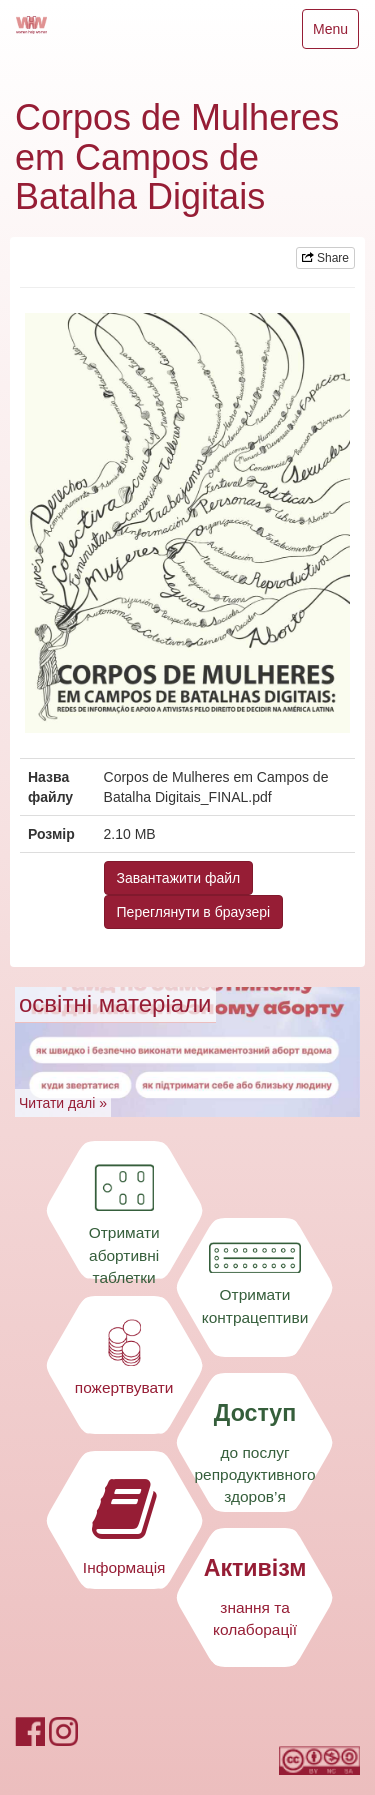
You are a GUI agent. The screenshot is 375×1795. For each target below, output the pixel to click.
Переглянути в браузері (194, 912)
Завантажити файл (179, 878)
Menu (335, 33)
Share (325, 258)
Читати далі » (63, 1103)
